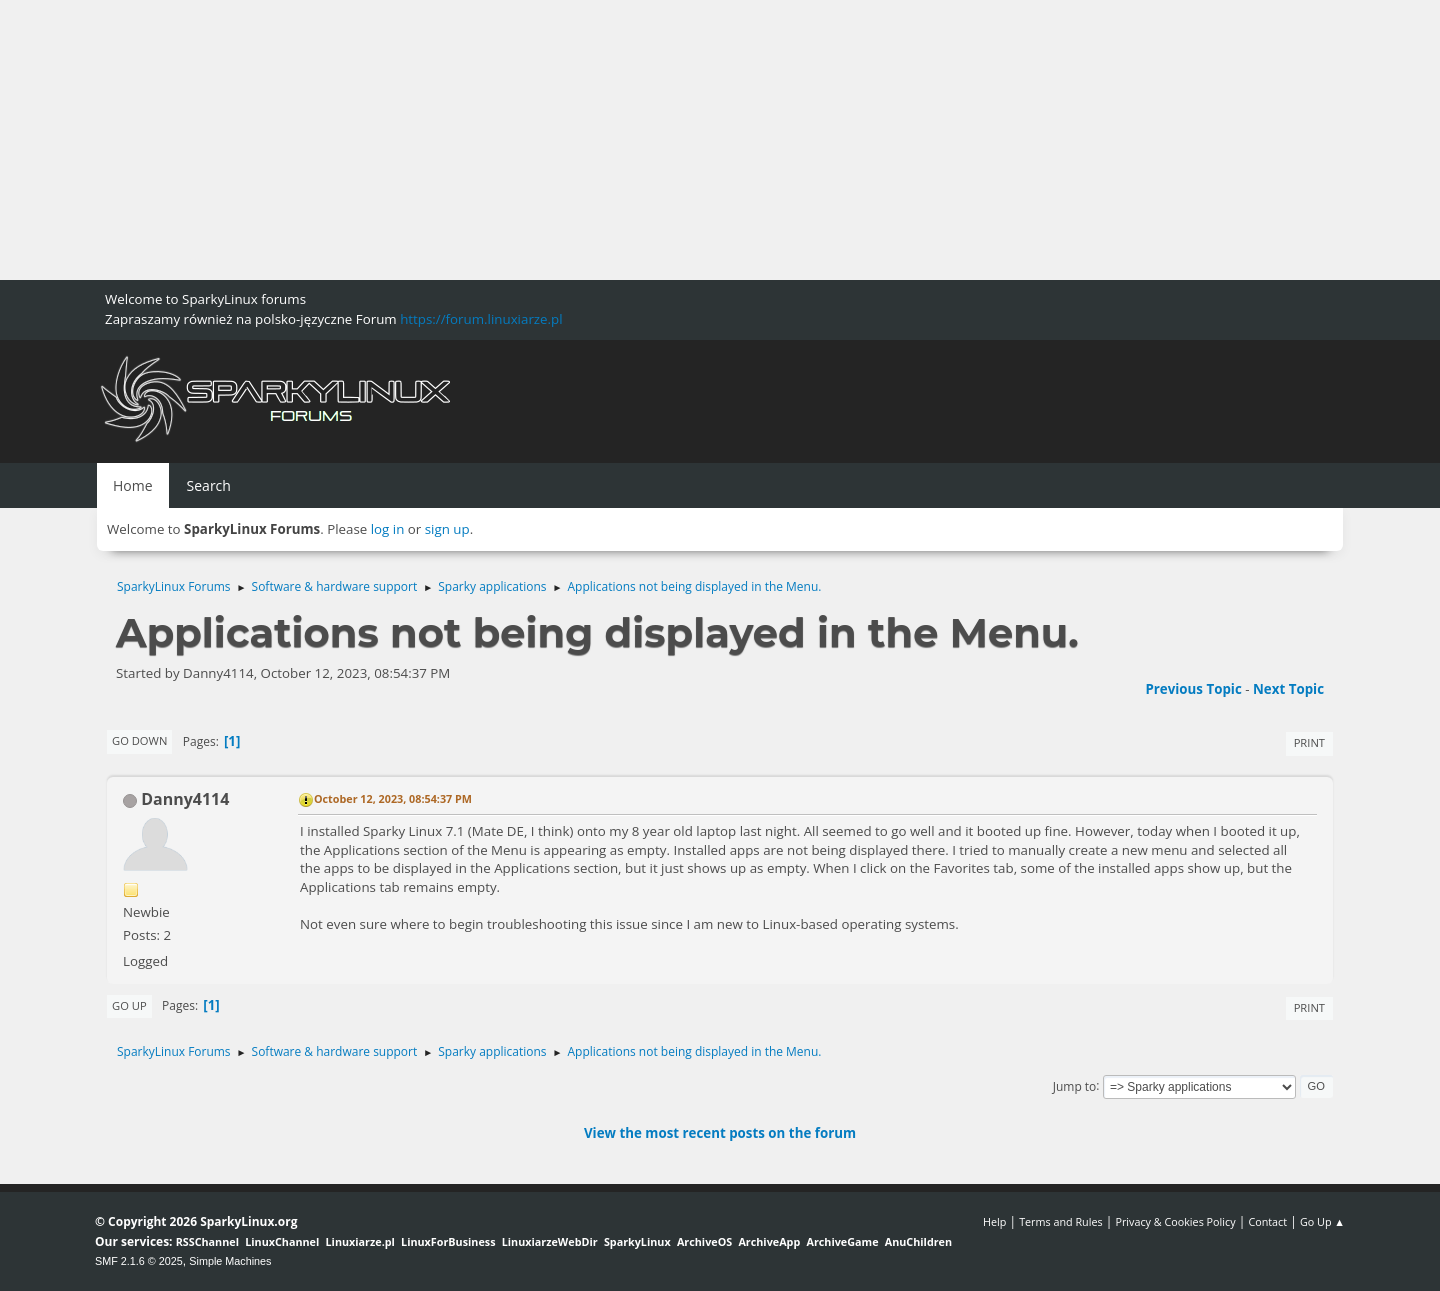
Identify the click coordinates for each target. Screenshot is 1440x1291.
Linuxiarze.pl (360, 1241)
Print (1309, 742)
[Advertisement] (600, 140)
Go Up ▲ (1322, 1221)
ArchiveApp (769, 1241)
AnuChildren (918, 1241)
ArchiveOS (704, 1241)
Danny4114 (185, 799)
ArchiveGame (842, 1241)
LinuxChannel (282, 1241)
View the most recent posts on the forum (720, 1133)
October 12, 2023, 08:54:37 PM (393, 798)
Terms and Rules (1061, 1221)
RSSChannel (207, 1241)
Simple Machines (230, 1261)
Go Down (139, 740)
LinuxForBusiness (448, 1241)
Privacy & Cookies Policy (1175, 1221)
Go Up (129, 1005)
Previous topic (1193, 689)
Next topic (1288, 689)
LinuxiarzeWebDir (550, 1241)
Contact (1267, 1221)
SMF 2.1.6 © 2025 (139, 1261)
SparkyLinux (637, 1241)
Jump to (1075, 1085)
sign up (447, 529)
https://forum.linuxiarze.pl (481, 319)
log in (388, 529)
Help (994, 1221)
